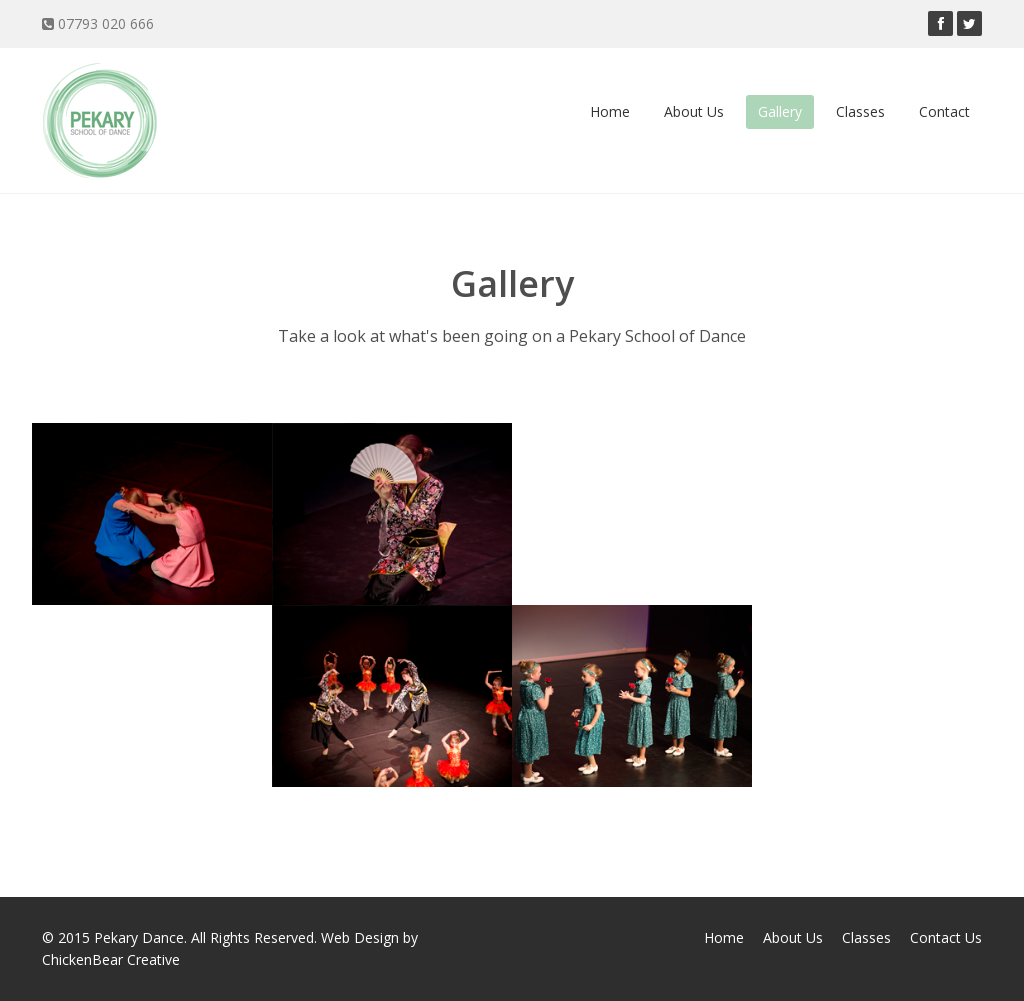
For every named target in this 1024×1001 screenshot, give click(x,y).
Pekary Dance (139, 937)
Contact (944, 111)
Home (610, 111)
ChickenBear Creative (111, 959)
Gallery (780, 111)
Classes (860, 111)
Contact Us (946, 937)
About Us (694, 111)
